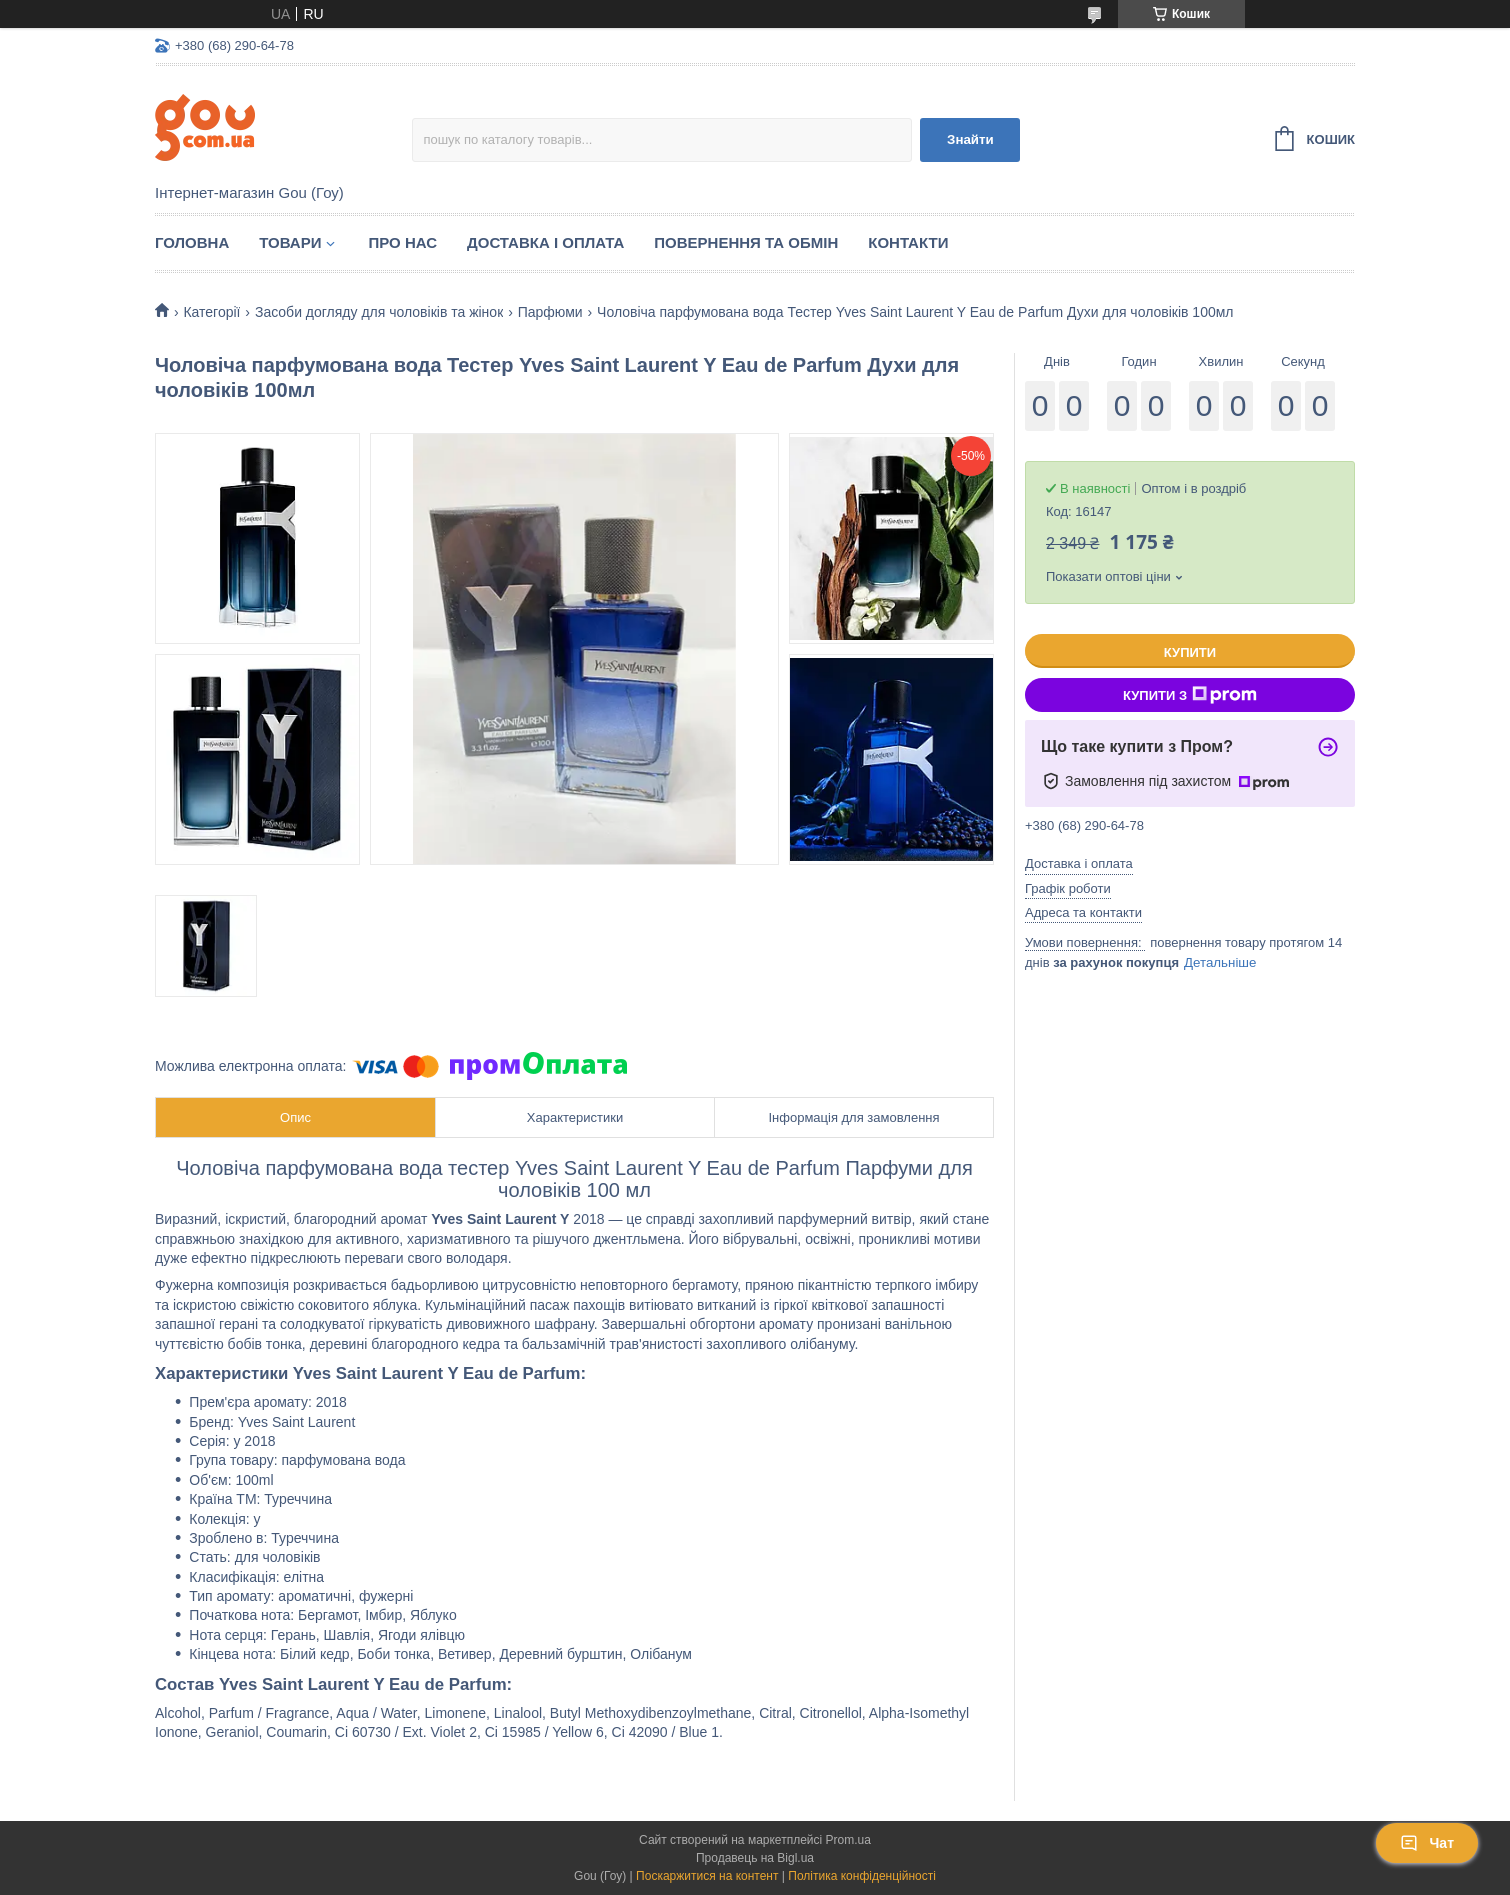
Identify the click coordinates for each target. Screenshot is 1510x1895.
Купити (1190, 652)
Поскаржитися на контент (707, 1876)
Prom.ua (848, 1840)
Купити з (1190, 695)
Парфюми (550, 312)
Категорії (211, 312)
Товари (290, 242)
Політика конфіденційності (862, 1876)
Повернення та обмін (746, 242)
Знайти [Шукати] (970, 139)
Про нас (402, 242)
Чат (1427, 1843)
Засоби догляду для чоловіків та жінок (379, 312)
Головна (192, 242)
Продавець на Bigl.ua (755, 1858)
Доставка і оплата (545, 242)
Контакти (908, 242)
